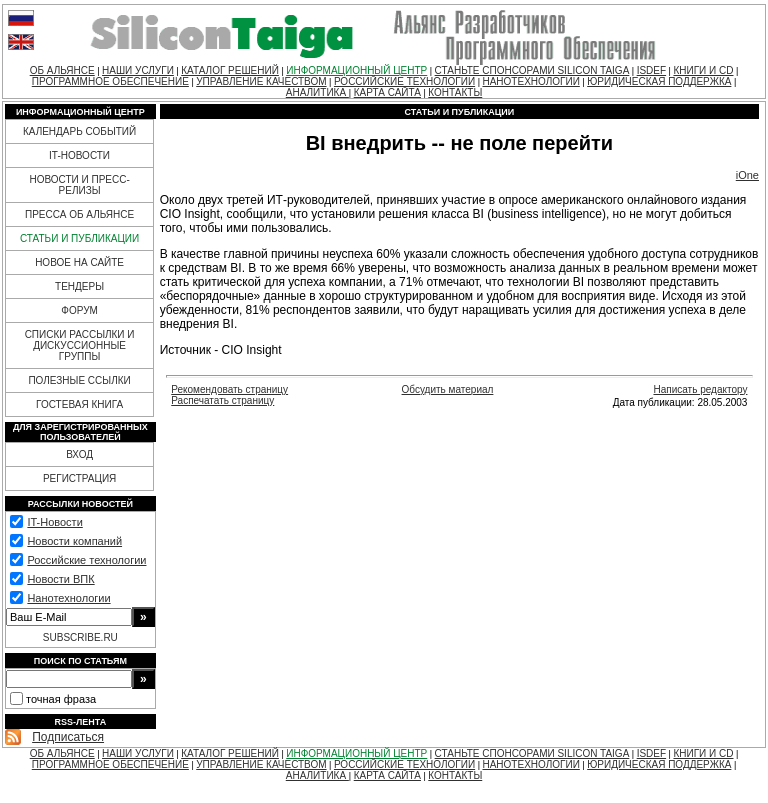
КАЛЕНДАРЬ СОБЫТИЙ (79, 131)
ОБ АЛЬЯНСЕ (62, 70)
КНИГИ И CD (703, 70)
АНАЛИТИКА (317, 92)
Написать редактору (700, 389)
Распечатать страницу (222, 400)
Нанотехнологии (68, 598)
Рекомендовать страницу (229, 389)
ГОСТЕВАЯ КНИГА (79, 404)
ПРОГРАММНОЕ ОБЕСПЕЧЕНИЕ (110, 81)
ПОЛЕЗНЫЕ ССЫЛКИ (79, 380)
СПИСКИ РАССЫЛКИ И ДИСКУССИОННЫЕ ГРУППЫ (80, 345)
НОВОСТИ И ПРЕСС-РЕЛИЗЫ (79, 185)
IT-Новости (54, 522)
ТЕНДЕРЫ (79, 286)
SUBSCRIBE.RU (80, 637)
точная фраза (61, 699)
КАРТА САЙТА (387, 92)
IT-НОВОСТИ (79, 155)
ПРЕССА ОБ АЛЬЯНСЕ (79, 214)
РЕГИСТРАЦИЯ (79, 478)
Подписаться (68, 737)
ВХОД (79, 454)
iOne (747, 175)
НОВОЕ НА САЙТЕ (79, 262)
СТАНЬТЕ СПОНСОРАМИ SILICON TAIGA (532, 70)
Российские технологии (86, 560)
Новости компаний (74, 541)
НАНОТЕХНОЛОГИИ (530, 81)
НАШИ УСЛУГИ (138, 70)
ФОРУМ (79, 310)
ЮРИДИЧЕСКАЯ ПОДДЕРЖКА (659, 81)
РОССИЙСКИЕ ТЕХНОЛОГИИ (404, 81)
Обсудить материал (448, 389)
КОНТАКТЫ (455, 92)
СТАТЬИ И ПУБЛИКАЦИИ (79, 238)
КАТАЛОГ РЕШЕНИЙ (230, 70)
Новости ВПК (60, 579)
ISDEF (651, 70)
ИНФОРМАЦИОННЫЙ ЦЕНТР (356, 70)
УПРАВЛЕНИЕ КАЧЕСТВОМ (261, 81)
